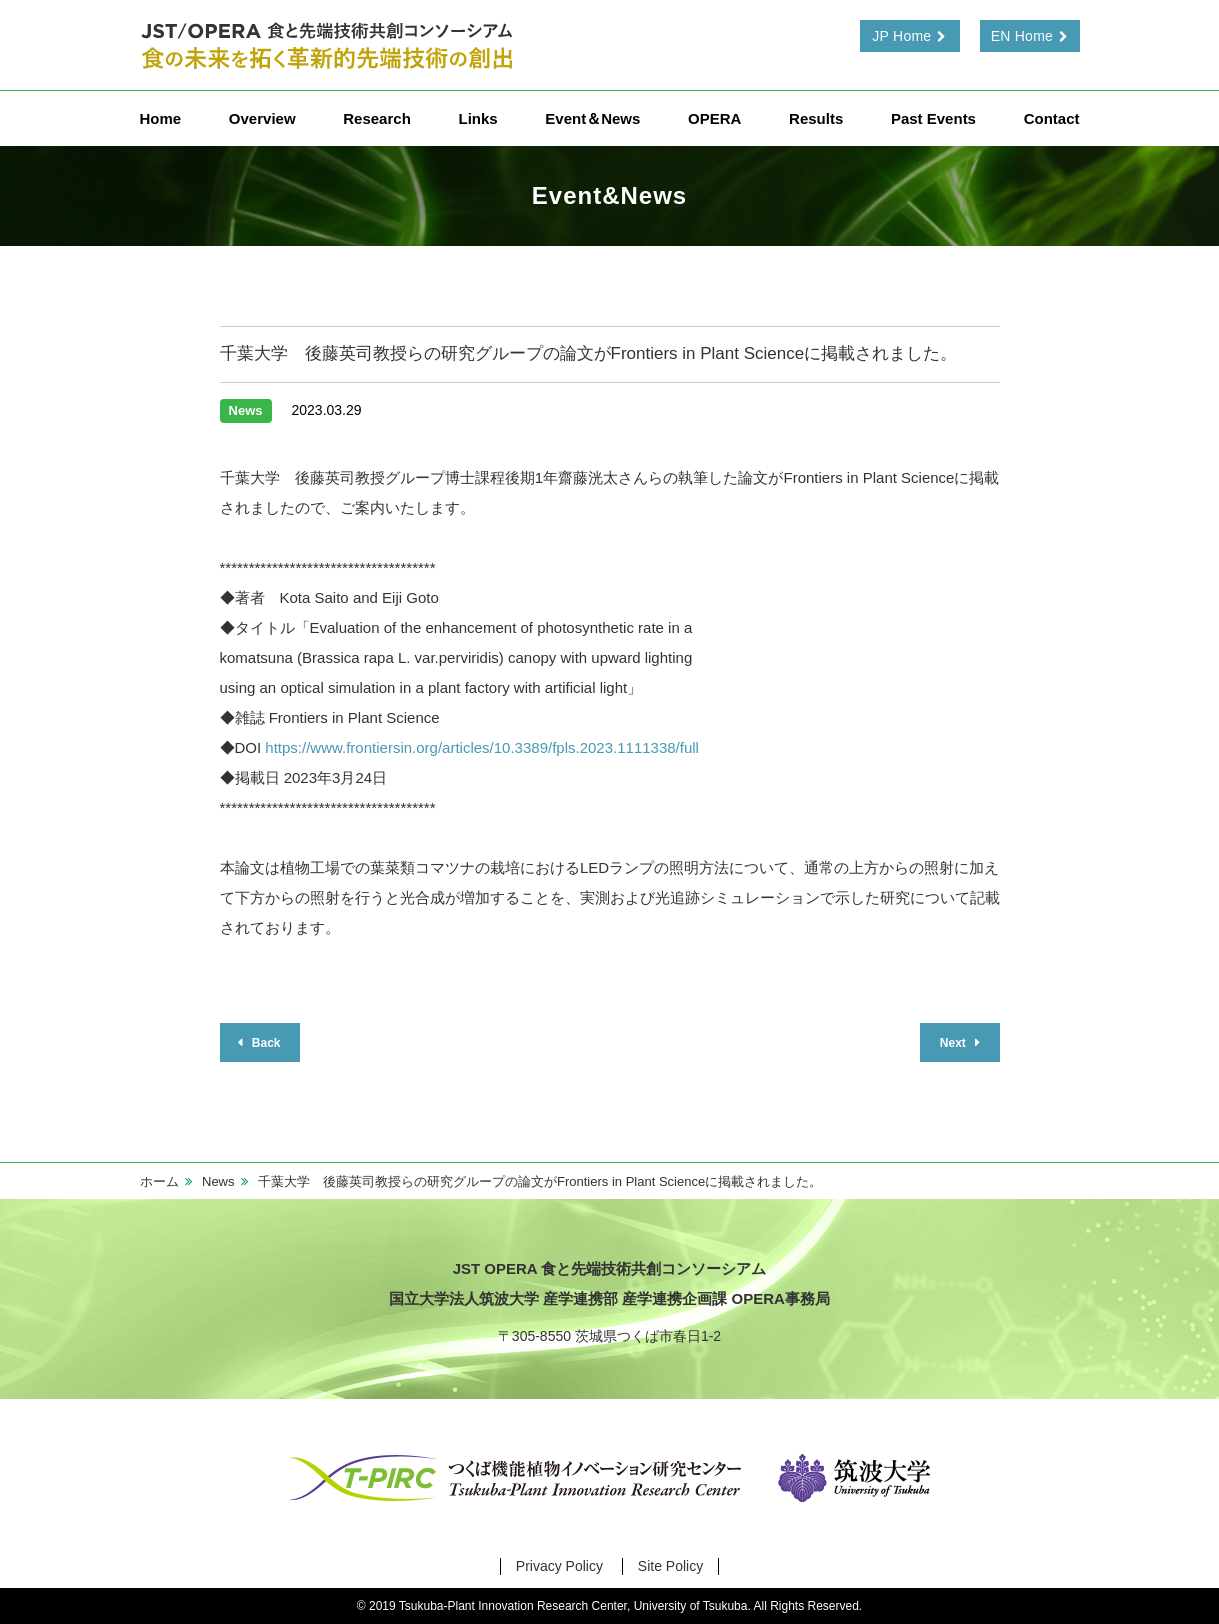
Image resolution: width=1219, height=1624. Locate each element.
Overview (262, 118)
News (218, 1181)
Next (954, 1043)
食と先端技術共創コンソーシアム (330, 45)
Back (264, 1043)
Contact (1052, 118)
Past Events (933, 118)
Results (816, 118)
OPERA (714, 118)
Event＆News (592, 118)
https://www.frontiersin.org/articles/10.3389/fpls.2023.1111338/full (482, 747)
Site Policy (670, 1566)
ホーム (159, 1181)
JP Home (901, 36)
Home (161, 118)
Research (377, 118)
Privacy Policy (559, 1566)
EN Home (1022, 36)
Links (477, 118)
